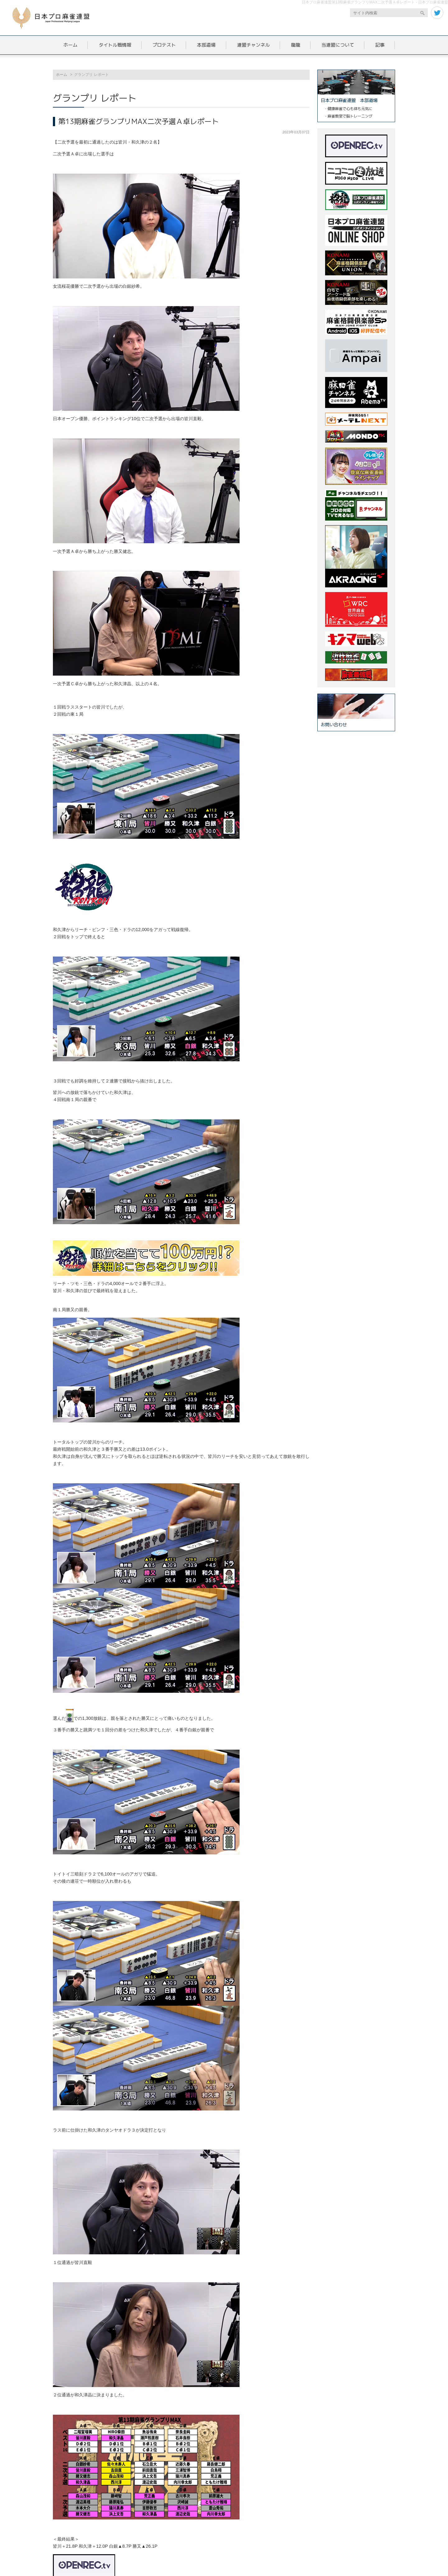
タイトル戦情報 (115, 45)
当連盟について (337, 45)
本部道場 (206, 45)
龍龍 (295, 45)
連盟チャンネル (253, 45)
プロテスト (164, 45)
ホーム (70, 45)
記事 (380, 45)
